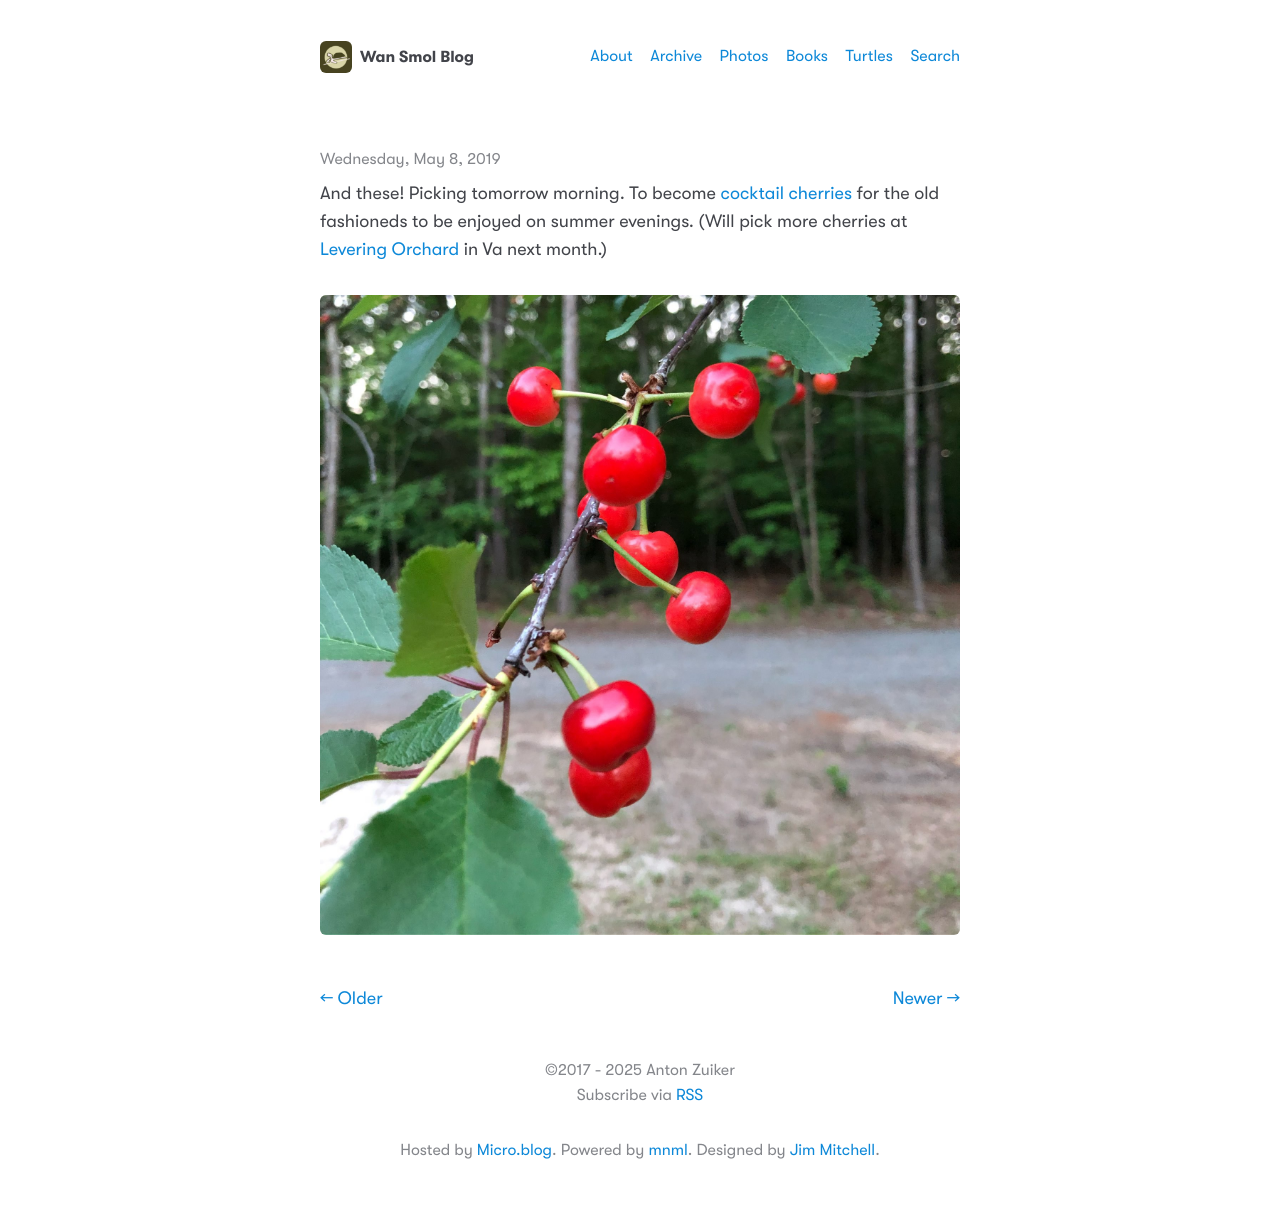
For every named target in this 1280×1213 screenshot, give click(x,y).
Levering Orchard (389, 250)
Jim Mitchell (832, 1150)
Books (807, 56)
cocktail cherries (786, 194)
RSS (689, 1095)
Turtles (868, 56)
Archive (676, 56)
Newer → (926, 999)
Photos (744, 56)
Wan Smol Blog (397, 57)
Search (935, 56)
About (611, 56)
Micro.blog (514, 1150)
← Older (351, 999)
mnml (667, 1150)
